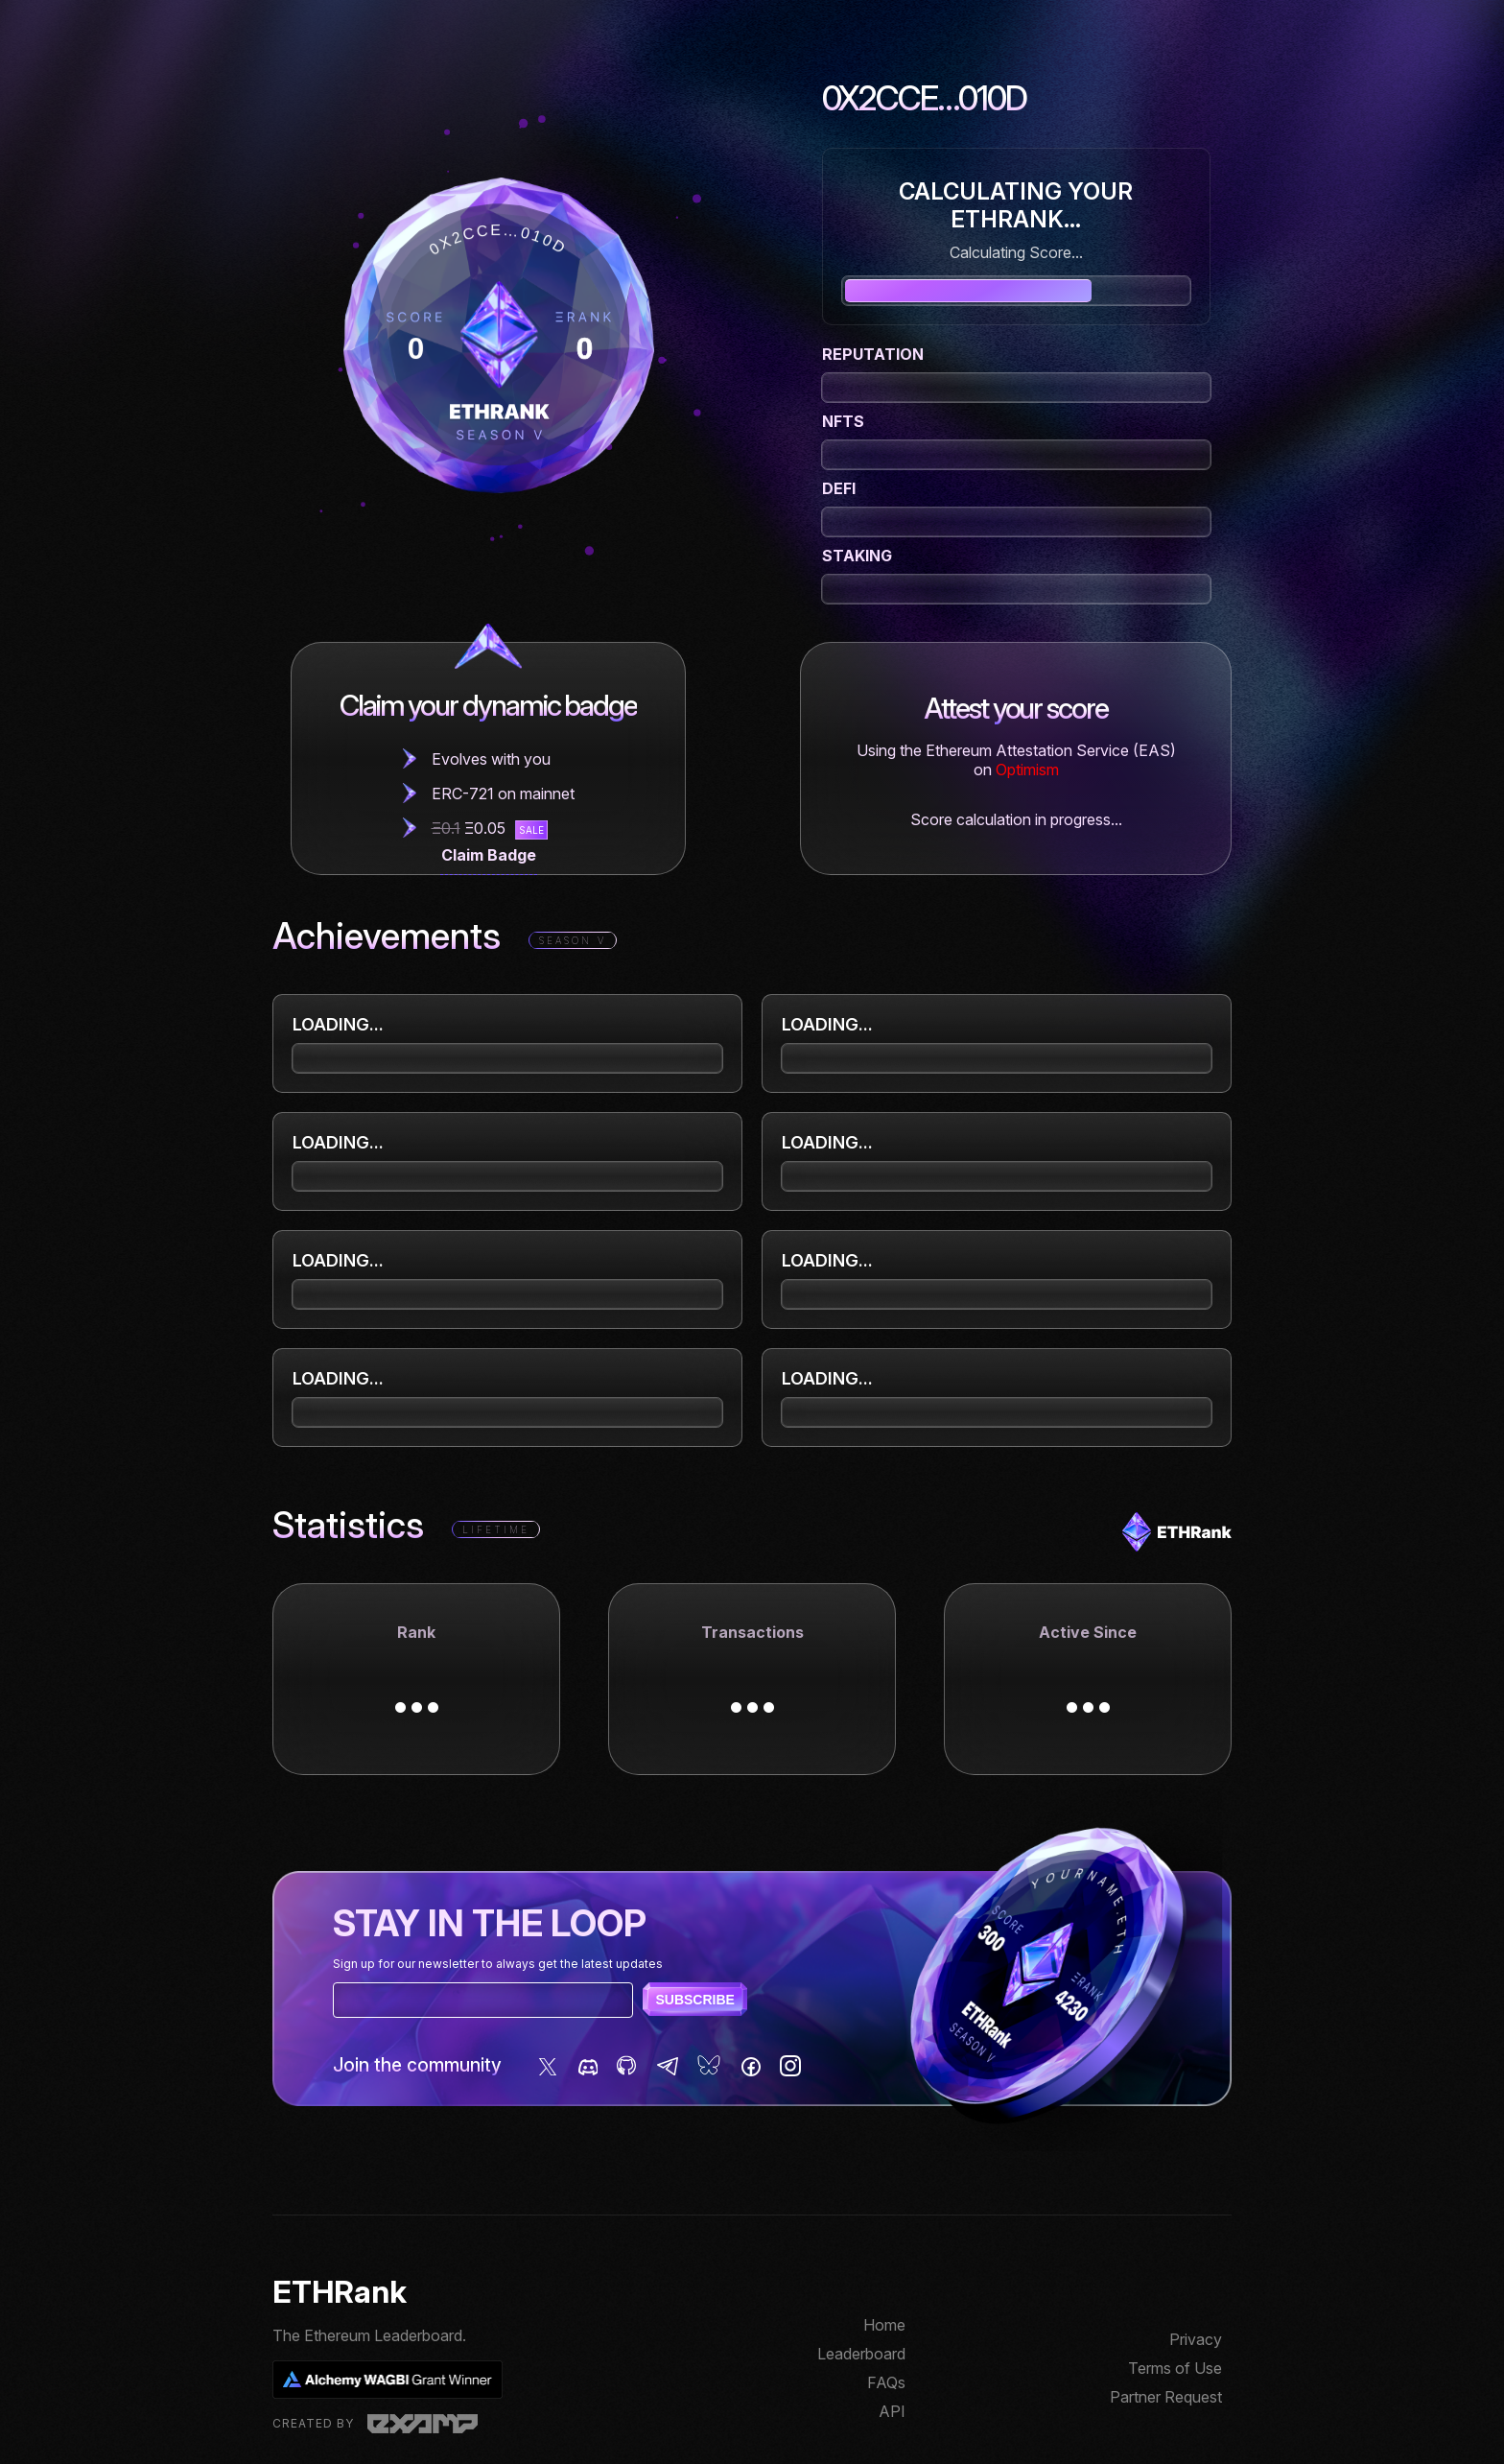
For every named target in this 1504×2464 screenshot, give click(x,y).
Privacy (1195, 2339)
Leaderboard (861, 2353)
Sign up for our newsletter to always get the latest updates (498, 1963)
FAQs (886, 2382)
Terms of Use (1175, 2368)
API (892, 2411)
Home (884, 2324)
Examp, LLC (422, 2423)
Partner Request (1166, 2396)
